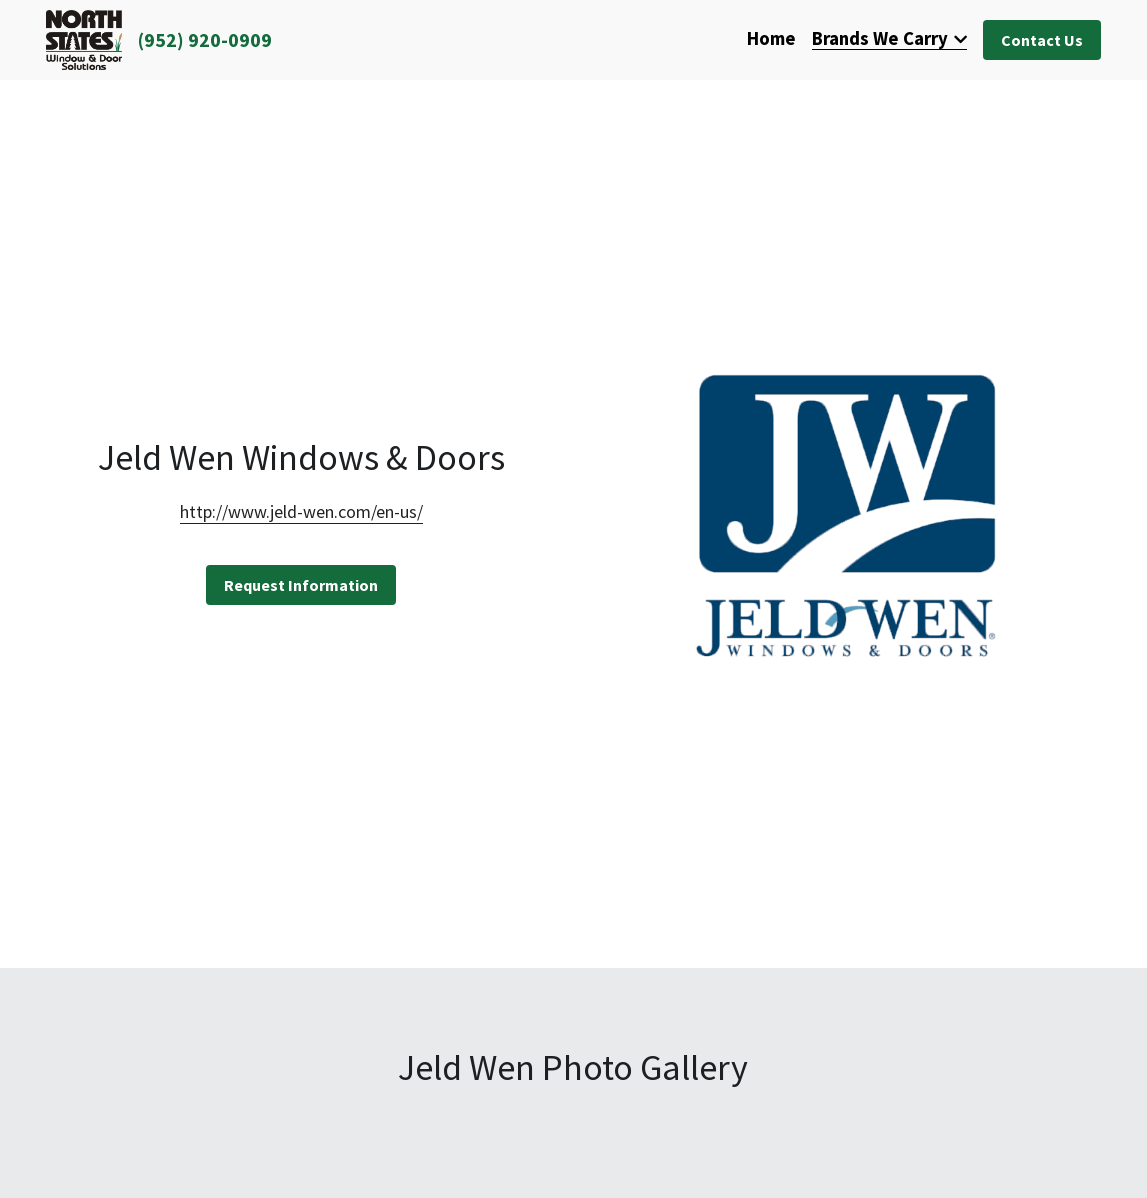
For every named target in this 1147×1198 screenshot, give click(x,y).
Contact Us (1042, 40)
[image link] (84, 38)
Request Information (301, 585)
